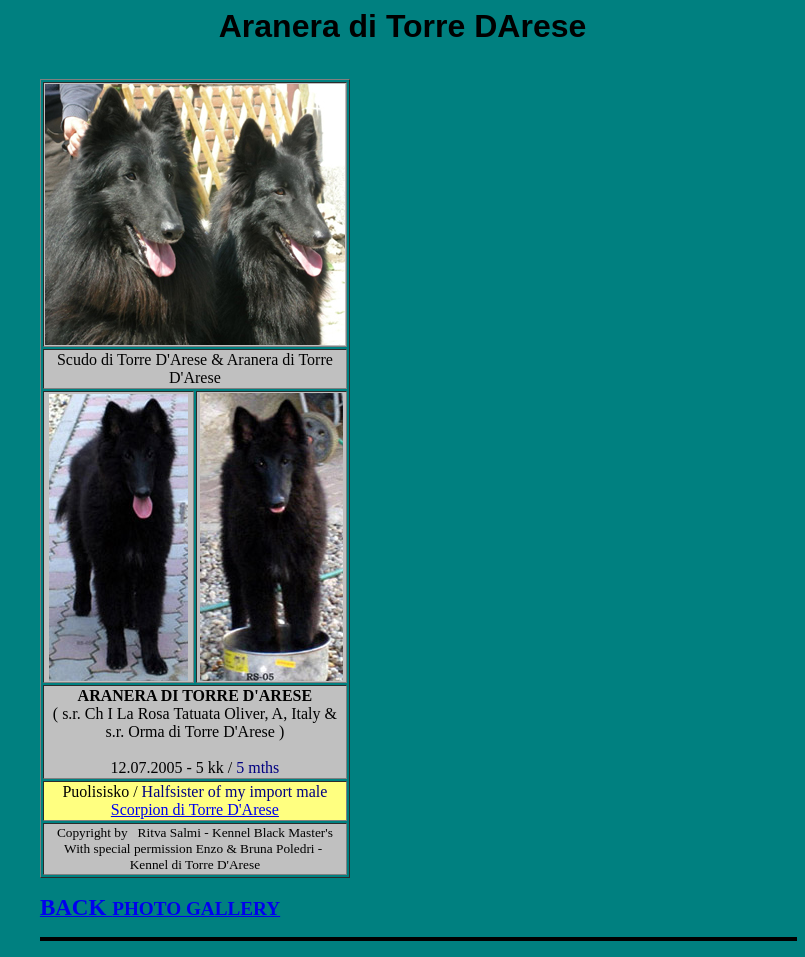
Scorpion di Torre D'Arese (195, 809)
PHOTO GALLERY (160, 908)
